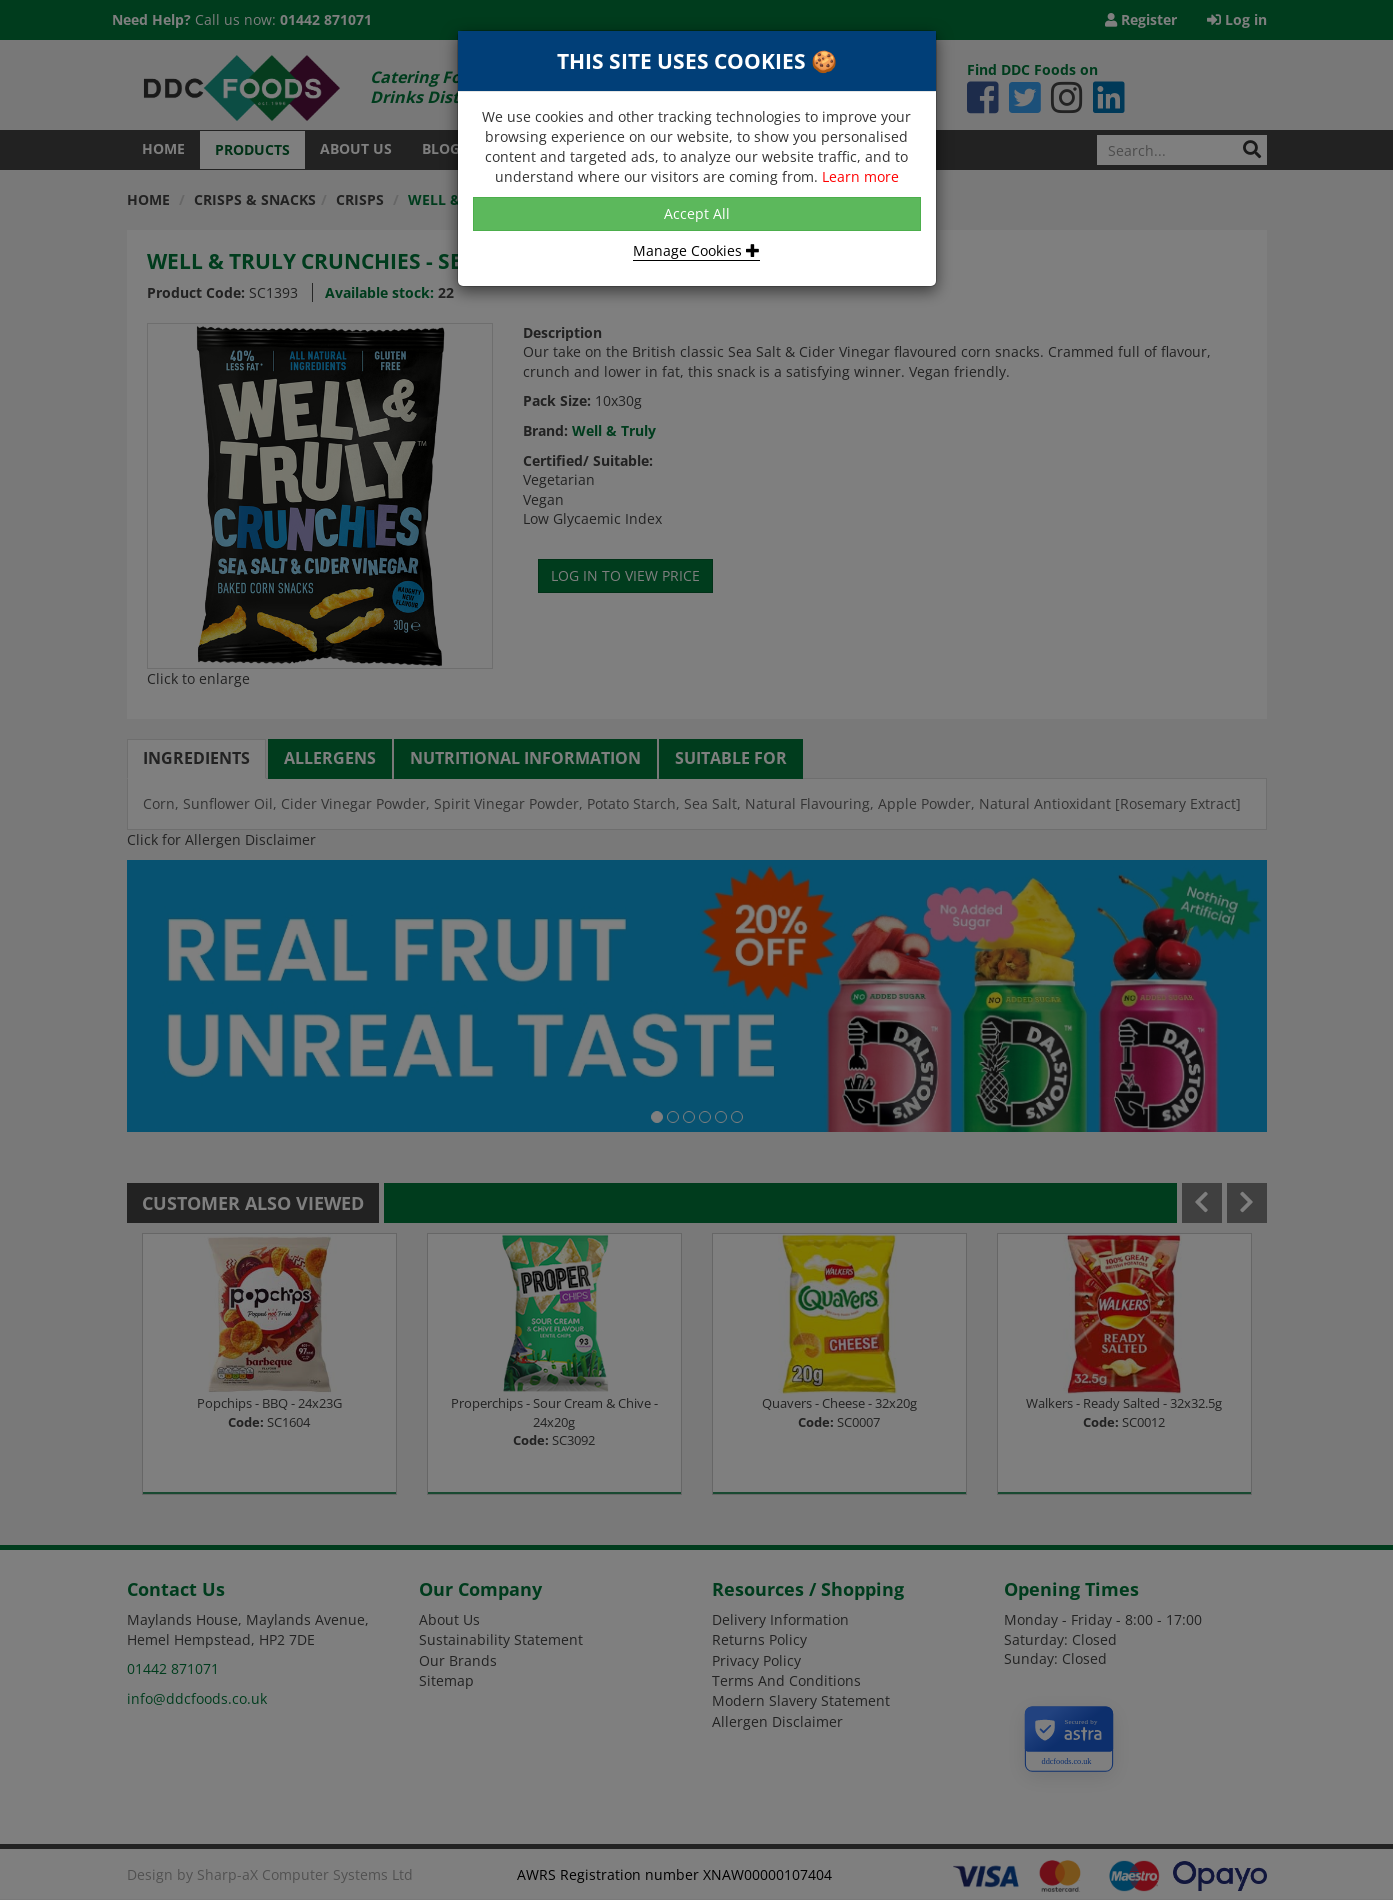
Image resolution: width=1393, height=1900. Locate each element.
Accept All (697, 213)
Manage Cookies (696, 250)
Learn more (860, 176)
